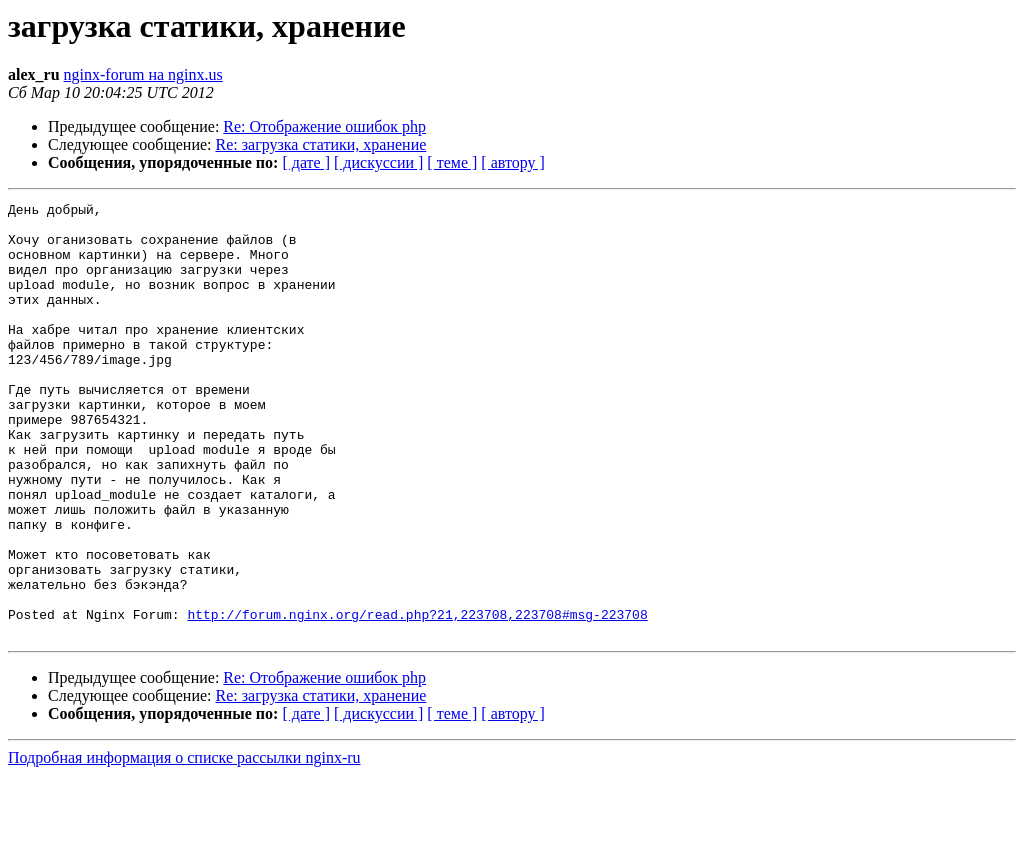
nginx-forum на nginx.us (143, 74)
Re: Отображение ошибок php (324, 126)
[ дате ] (306, 162)
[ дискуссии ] (378, 162)
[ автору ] (512, 162)
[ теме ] (452, 162)
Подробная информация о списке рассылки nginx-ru (184, 844)
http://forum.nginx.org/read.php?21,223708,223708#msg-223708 (417, 698)
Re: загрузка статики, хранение (321, 144)
